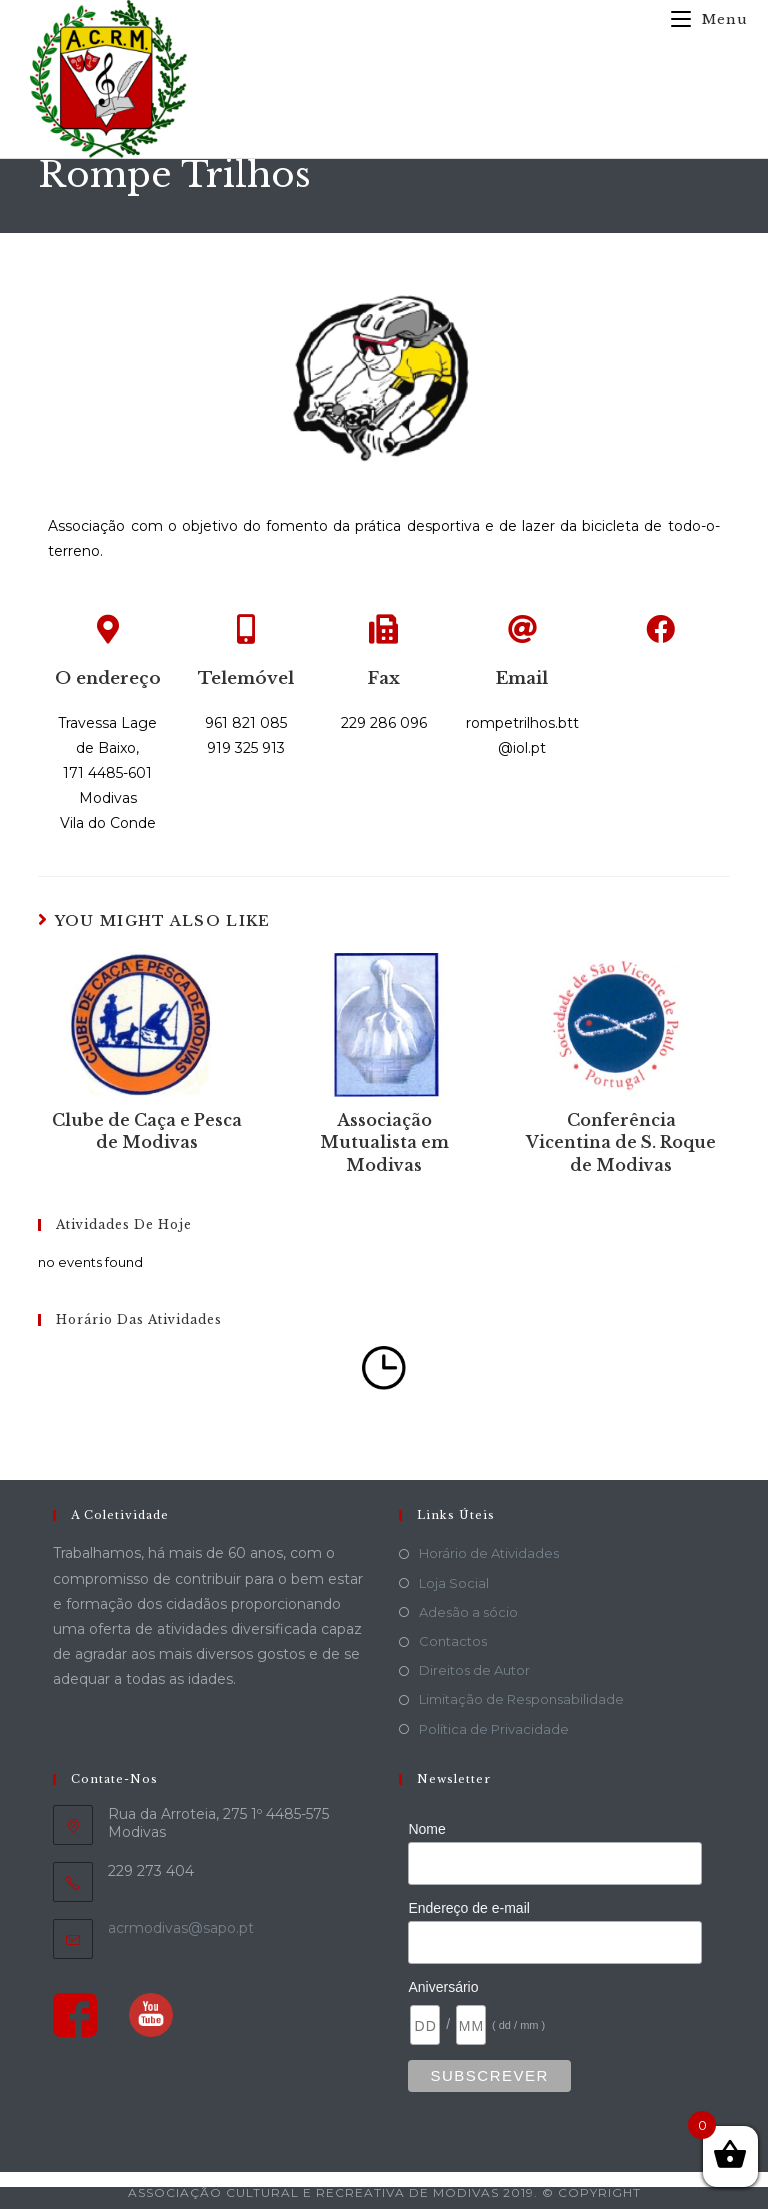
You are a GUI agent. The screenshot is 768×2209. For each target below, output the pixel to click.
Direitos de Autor (474, 1670)
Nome (426, 1829)
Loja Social (454, 1583)
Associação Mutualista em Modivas (384, 1142)
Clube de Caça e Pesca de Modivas (147, 1131)
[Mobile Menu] (702, 19)
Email (522, 678)
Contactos (453, 1641)
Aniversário (443, 1987)
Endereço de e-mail (468, 1908)
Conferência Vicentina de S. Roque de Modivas (621, 1142)
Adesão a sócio (468, 1612)
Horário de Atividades (489, 1553)
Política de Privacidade (494, 1729)
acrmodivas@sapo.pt (181, 1928)
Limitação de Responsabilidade (521, 1699)
